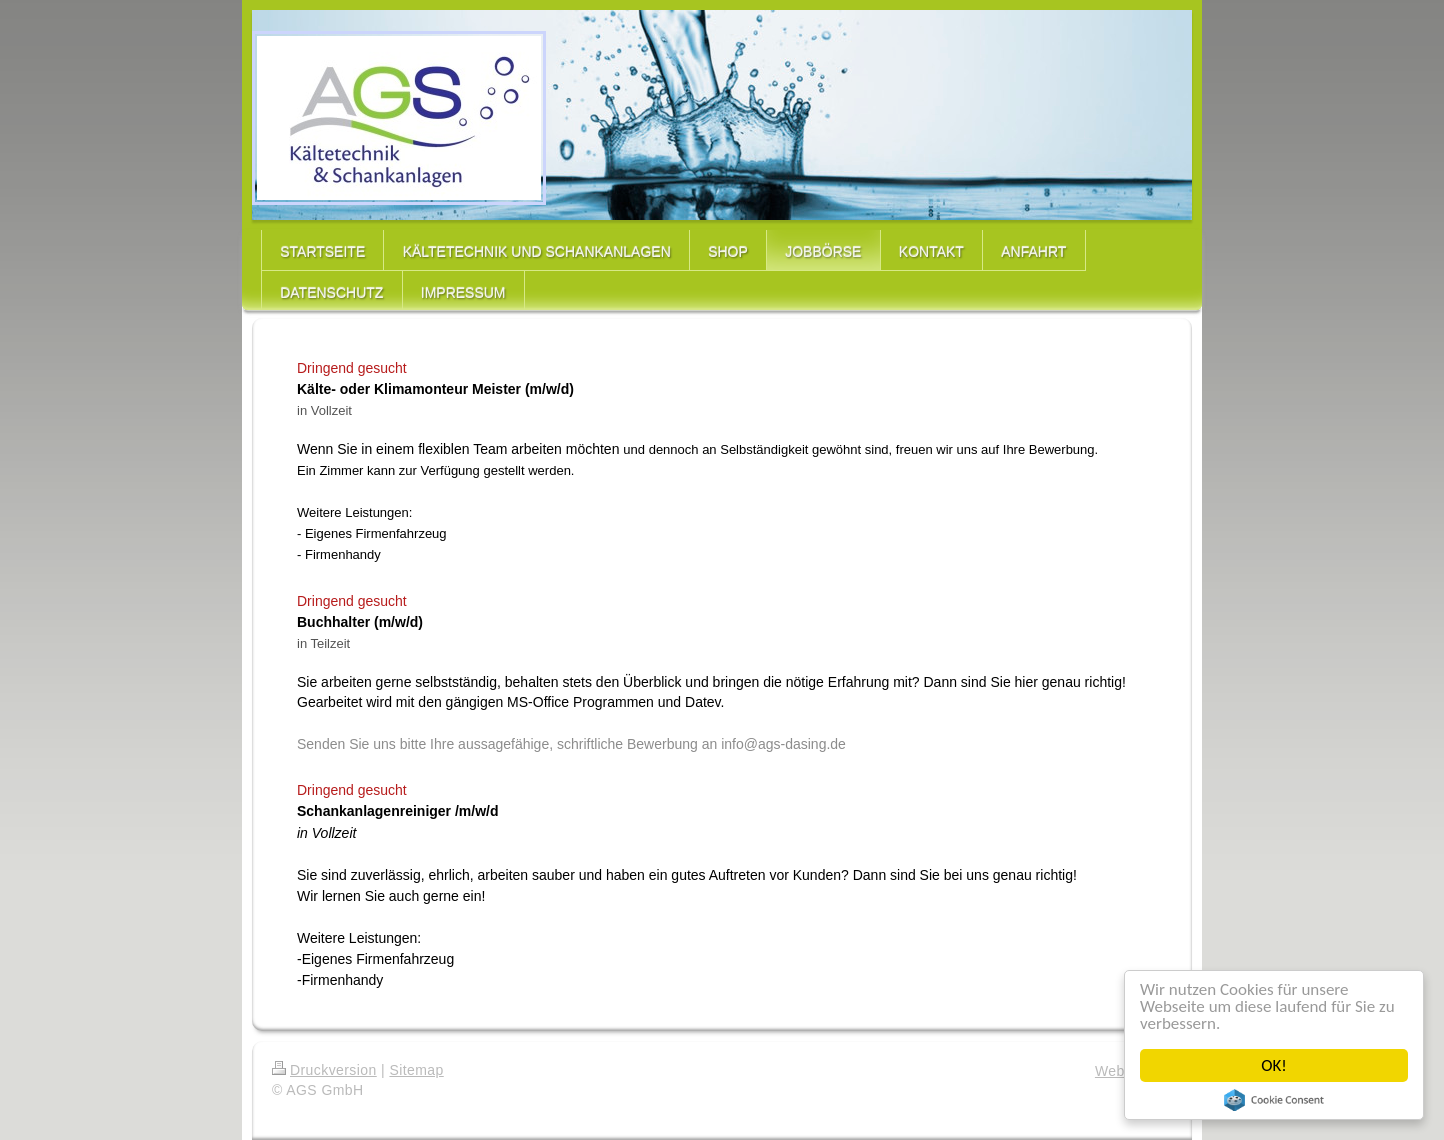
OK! (1274, 1065)
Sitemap (416, 1070)
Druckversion (324, 1070)
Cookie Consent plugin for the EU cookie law (1274, 1100)
